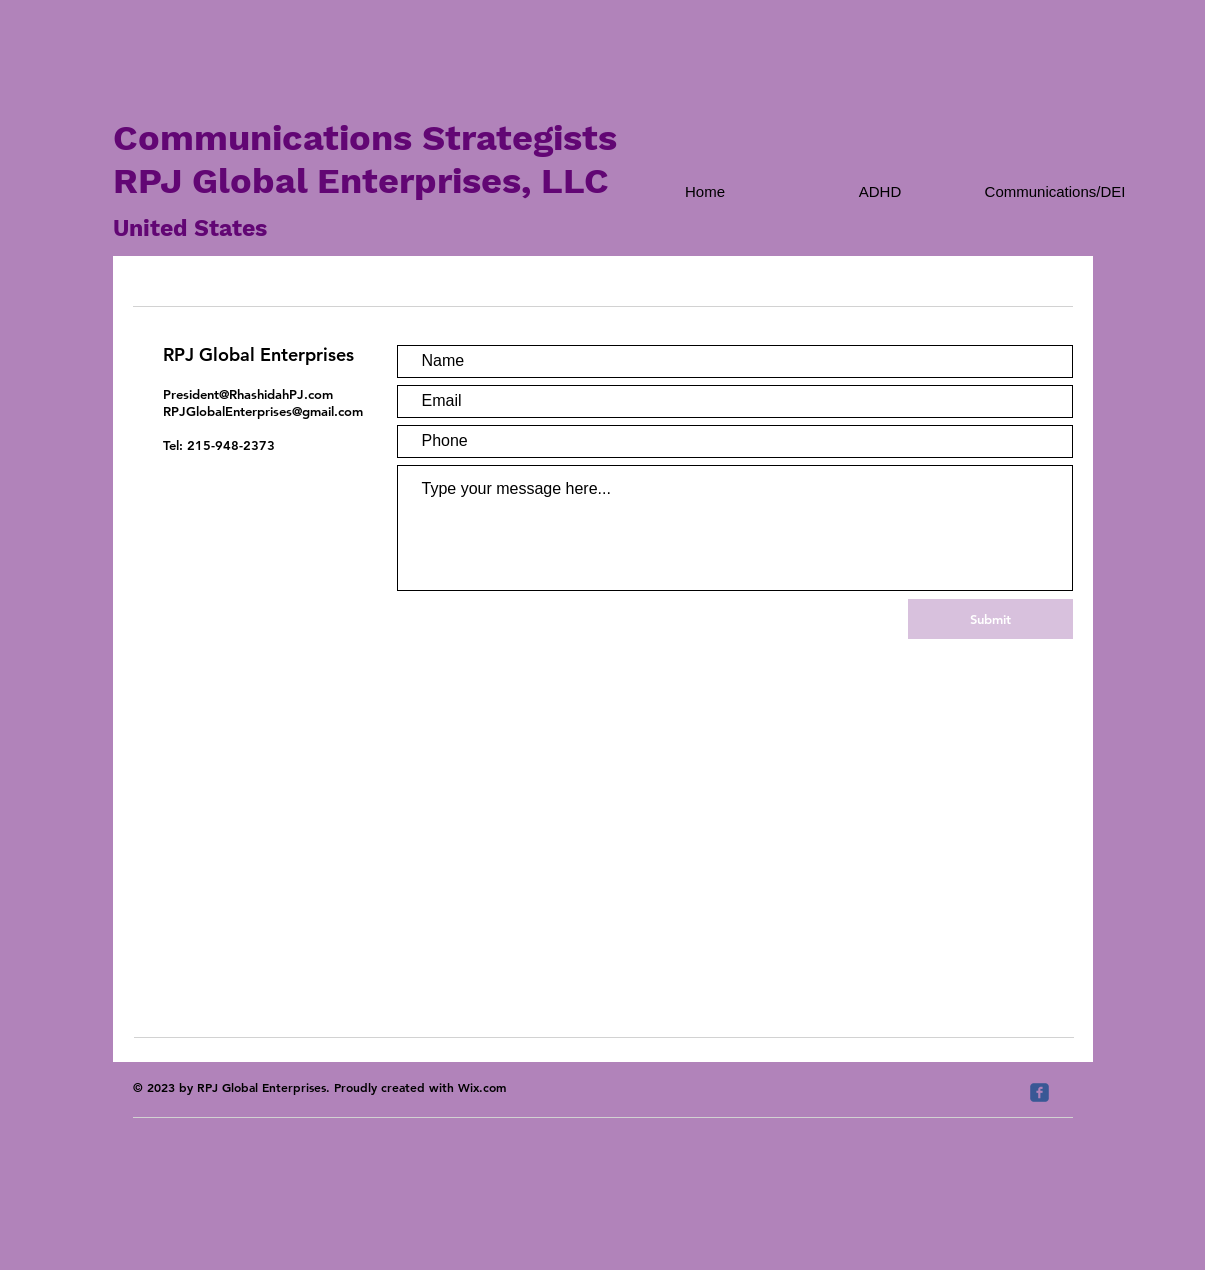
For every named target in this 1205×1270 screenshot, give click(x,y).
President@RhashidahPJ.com (248, 394)
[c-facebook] (1039, 1092)
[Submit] (990, 619)
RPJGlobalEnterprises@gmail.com (263, 411)
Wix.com (482, 1087)
